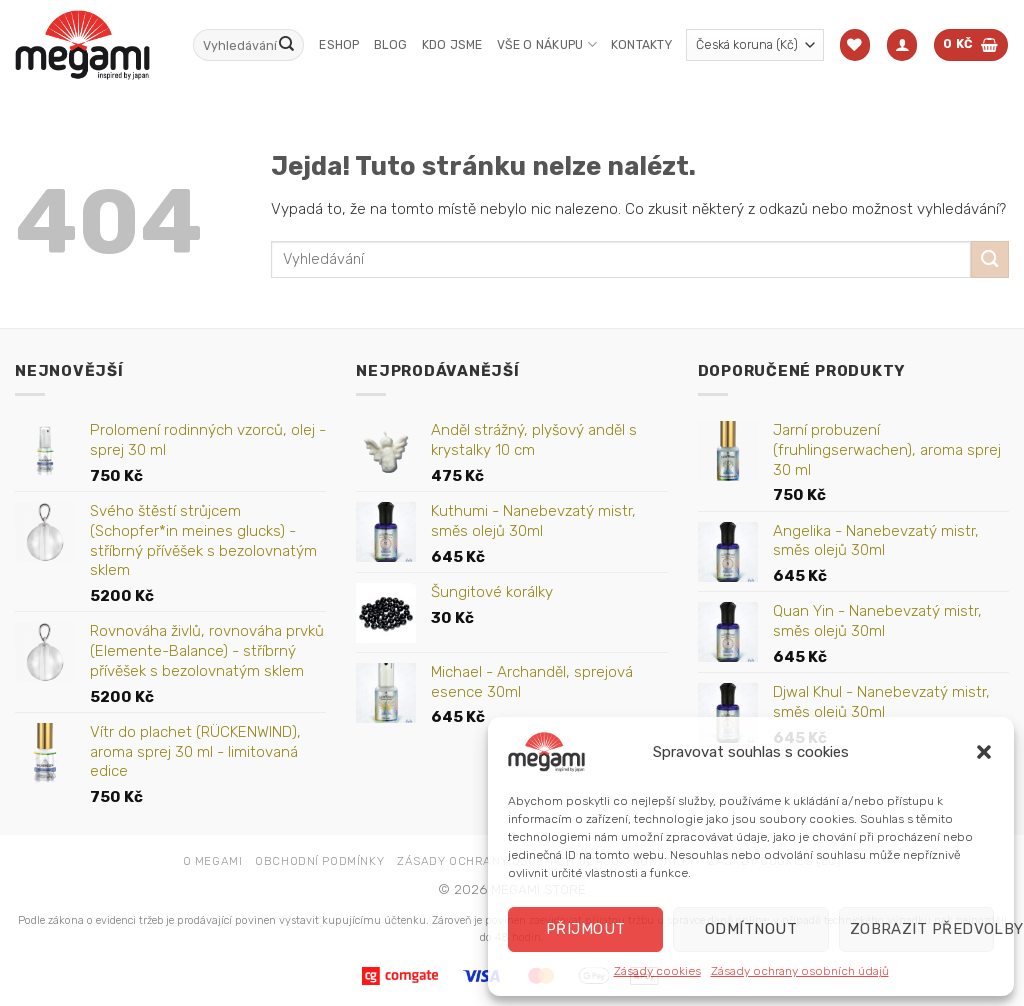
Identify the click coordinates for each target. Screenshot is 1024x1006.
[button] (984, 752)
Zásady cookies (657, 971)
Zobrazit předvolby (922, 929)
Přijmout (586, 929)
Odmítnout (751, 929)
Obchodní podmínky (319, 861)
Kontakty (641, 45)
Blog (391, 45)
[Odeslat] (286, 45)
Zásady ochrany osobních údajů (800, 971)
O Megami (213, 861)
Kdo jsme (452, 45)
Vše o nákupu (547, 44)
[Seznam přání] (855, 44)
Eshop (339, 45)
